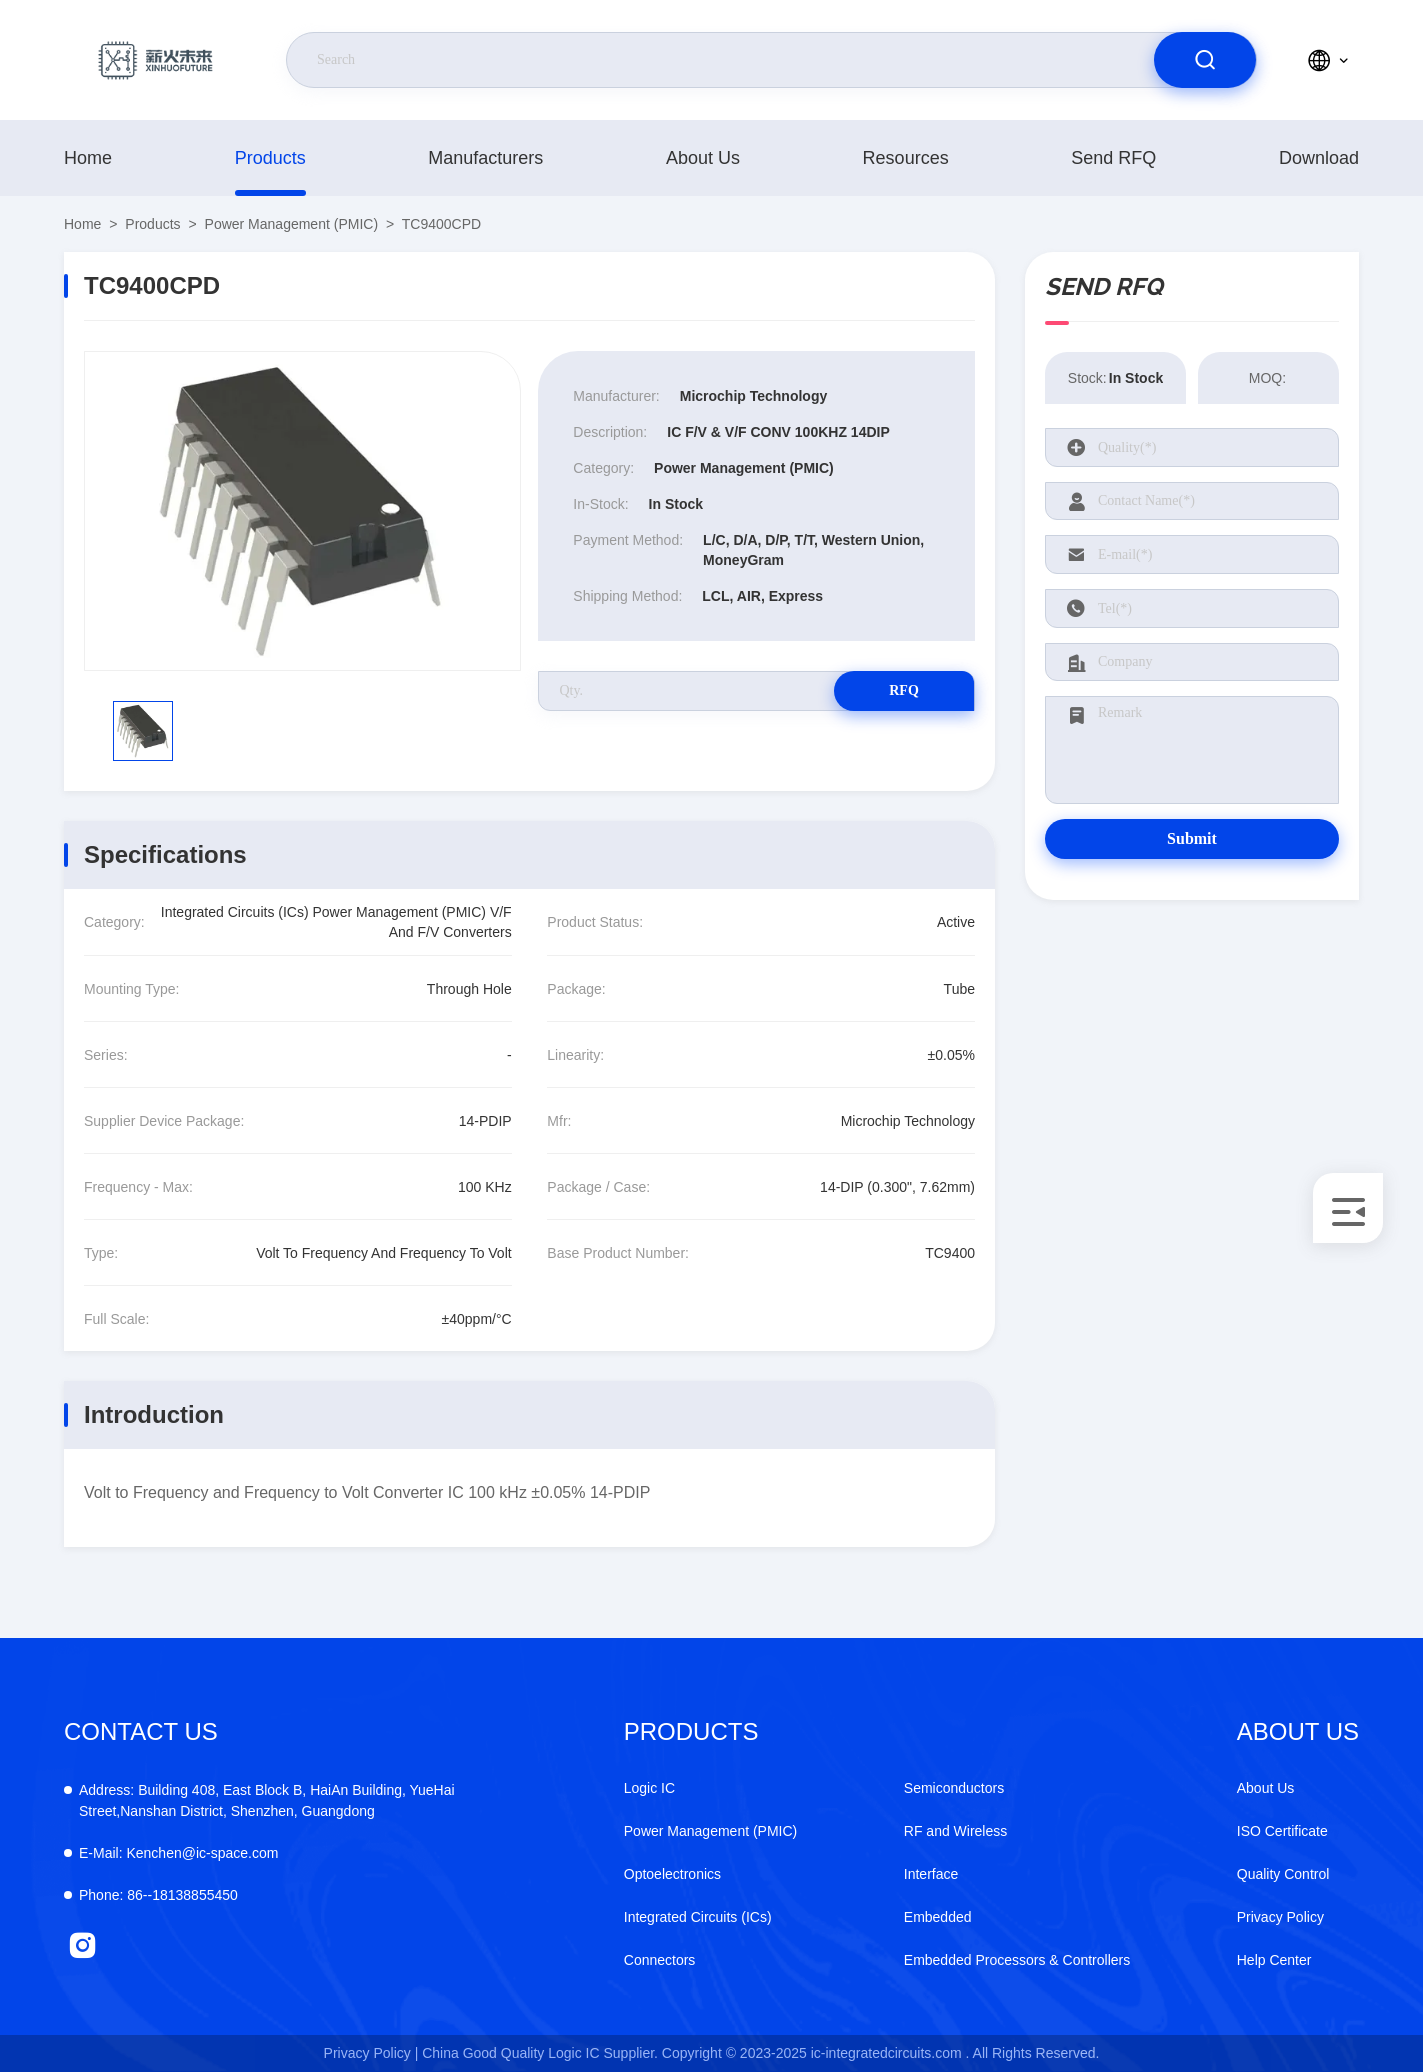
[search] (1205, 60)
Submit (1192, 838)
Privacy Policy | (371, 2053)
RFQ (904, 690)
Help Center (1274, 1960)
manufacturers (485, 158)
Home (88, 158)
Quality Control (1283, 1874)
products (270, 158)
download (1319, 158)
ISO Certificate (1282, 1831)
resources (906, 158)
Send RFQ (1113, 158)
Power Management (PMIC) (292, 224)
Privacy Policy (1280, 1917)
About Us (703, 158)
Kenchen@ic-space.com (178, 1853)
